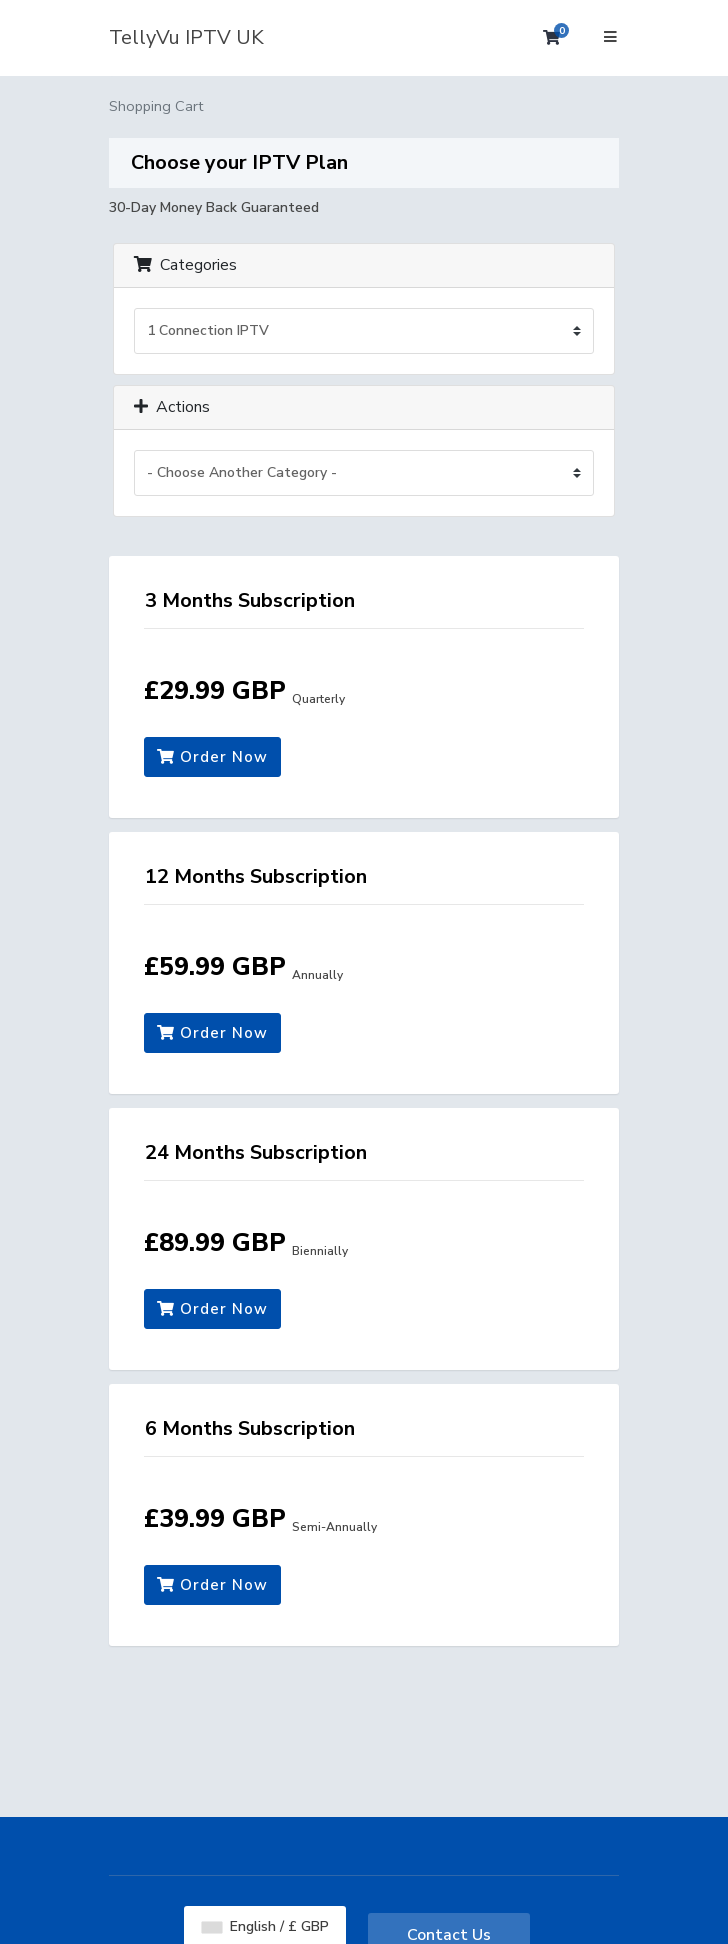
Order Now (212, 757)
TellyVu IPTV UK (186, 37)
